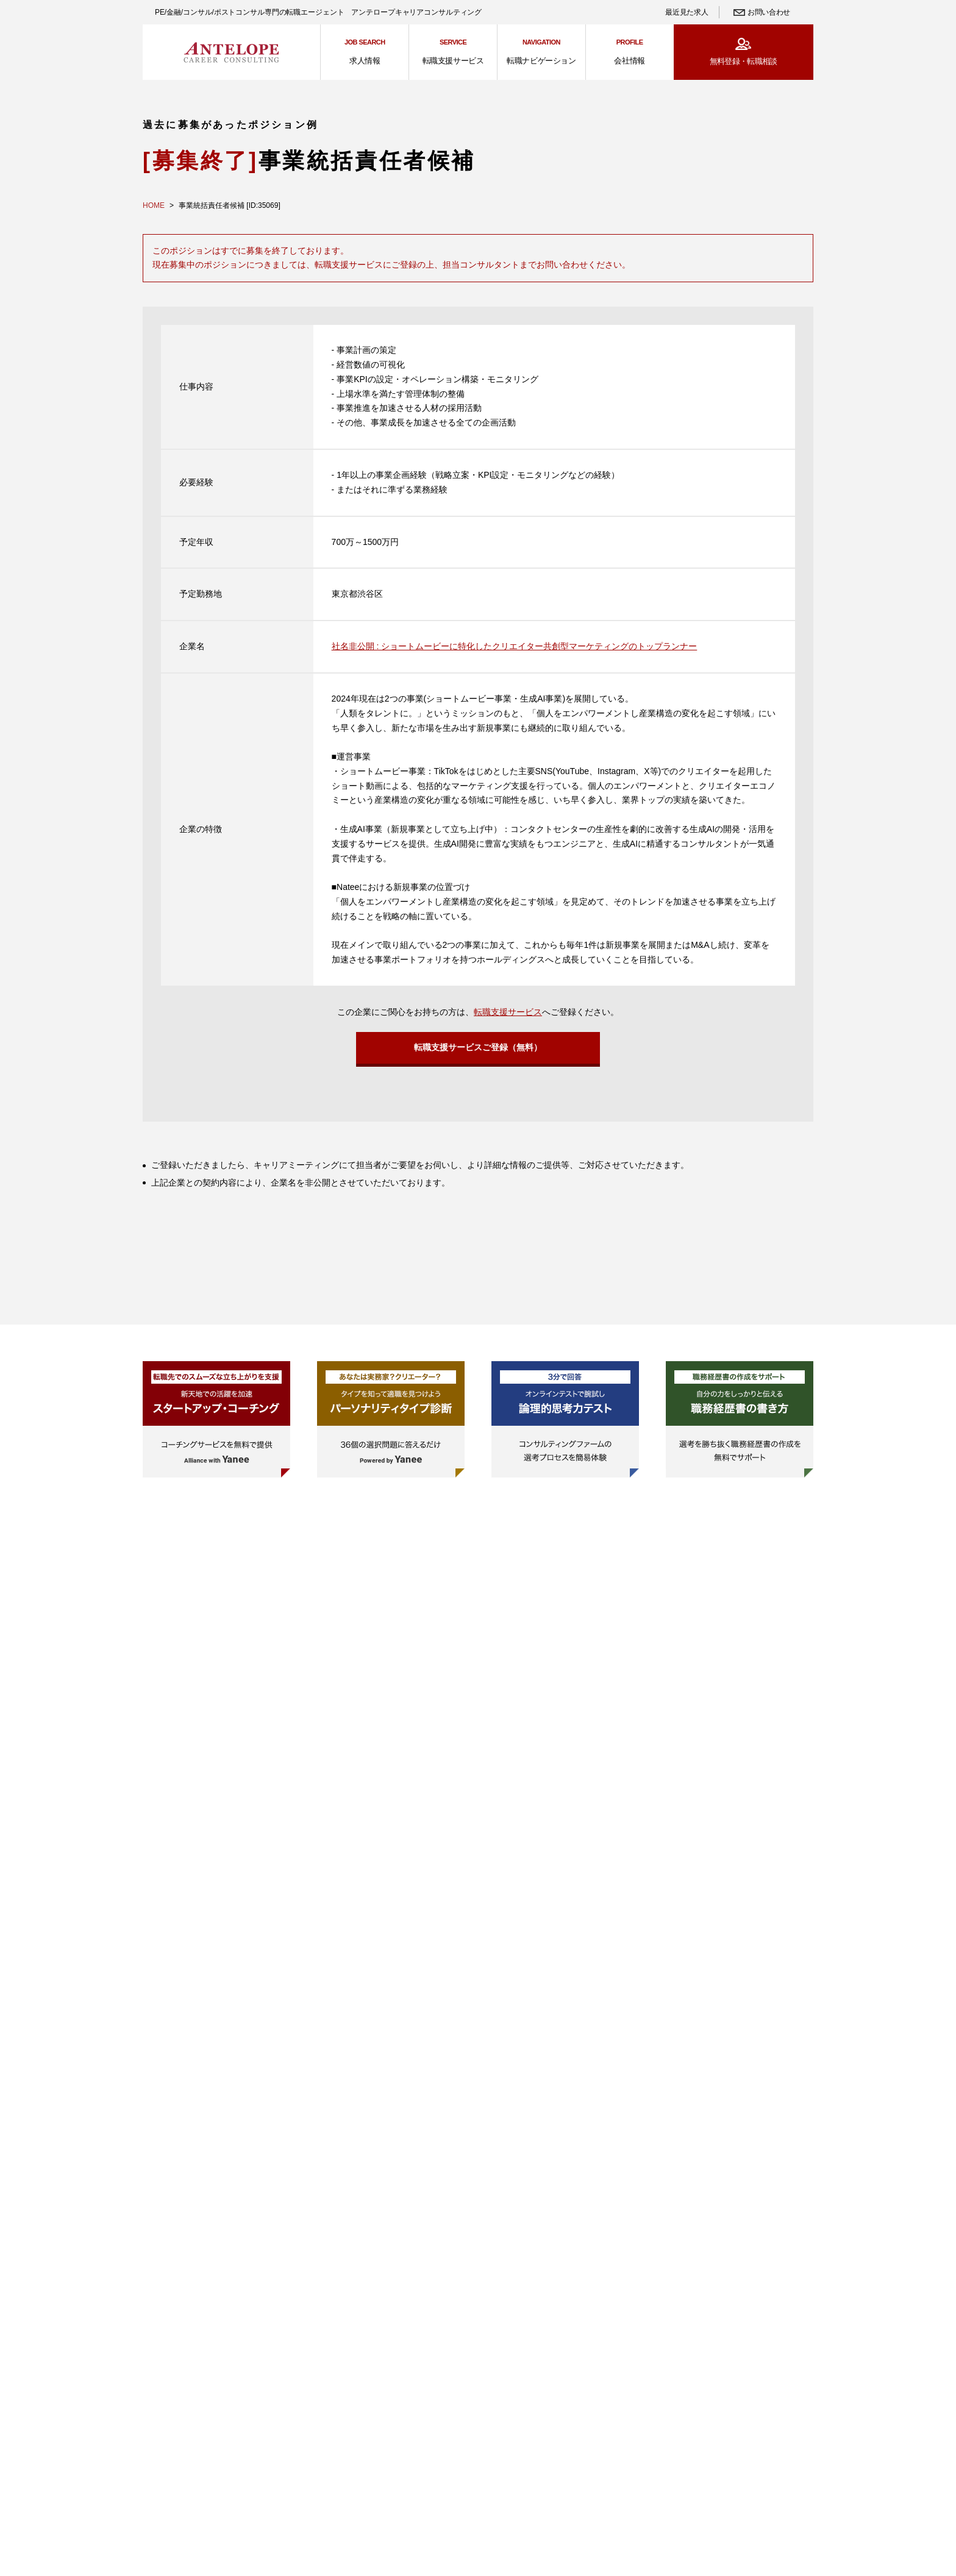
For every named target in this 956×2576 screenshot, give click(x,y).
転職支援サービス (508, 1012)
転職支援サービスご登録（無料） (478, 1051)
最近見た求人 (686, 12)
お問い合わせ (768, 12)
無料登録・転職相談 (743, 61)
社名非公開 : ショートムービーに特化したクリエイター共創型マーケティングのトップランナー (514, 646)
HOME (154, 205)
